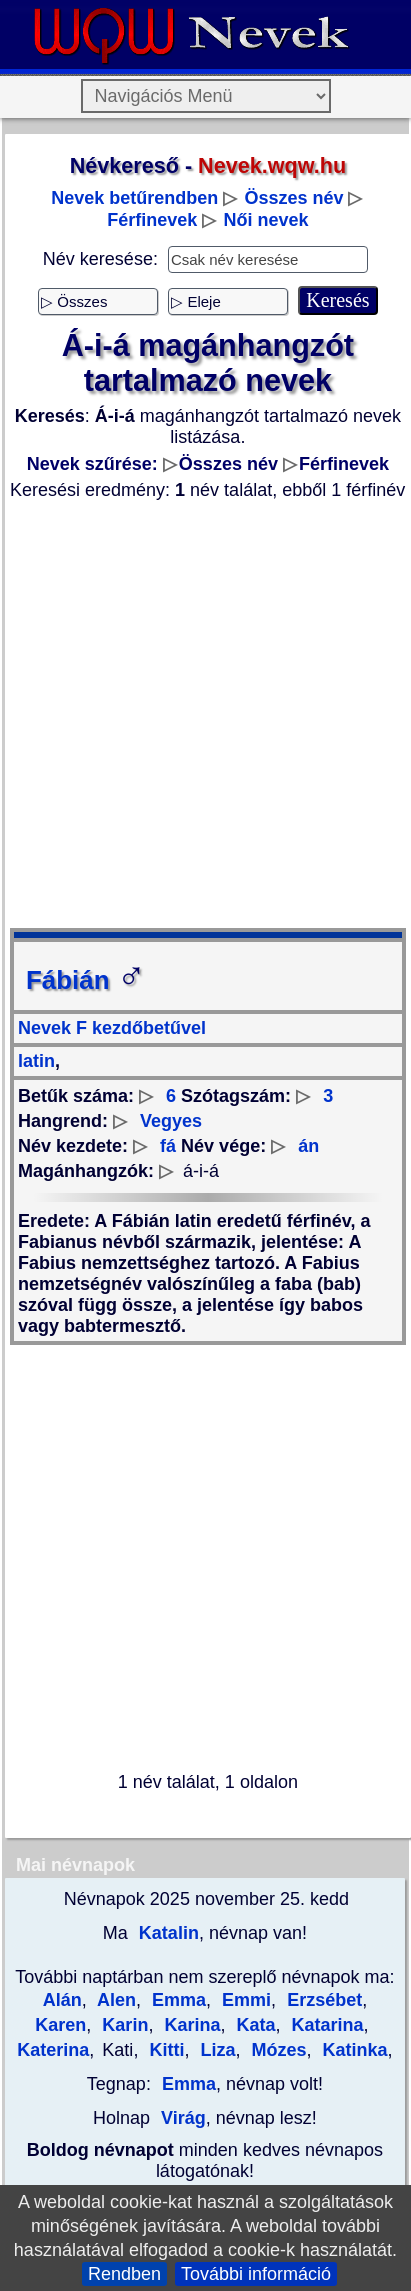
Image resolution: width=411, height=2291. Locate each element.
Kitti (164, 2050)
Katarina (324, 2025)
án (308, 1146)
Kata (253, 2025)
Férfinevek (152, 220)
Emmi (244, 2000)
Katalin (166, 1933)
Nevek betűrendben (134, 198)
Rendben (124, 2274)
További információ (256, 2274)
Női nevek (265, 220)
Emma (176, 2000)
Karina (189, 2025)
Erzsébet (322, 2000)
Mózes (276, 2050)
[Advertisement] (202, 714)
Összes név (293, 198)
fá (168, 1146)
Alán (62, 2000)
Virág (183, 2118)
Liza (215, 2050)
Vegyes (171, 1121)
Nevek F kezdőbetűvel (112, 1028)
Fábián (86, 980)
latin (36, 1061)
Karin (122, 2025)
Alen (114, 2000)
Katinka (352, 2050)
